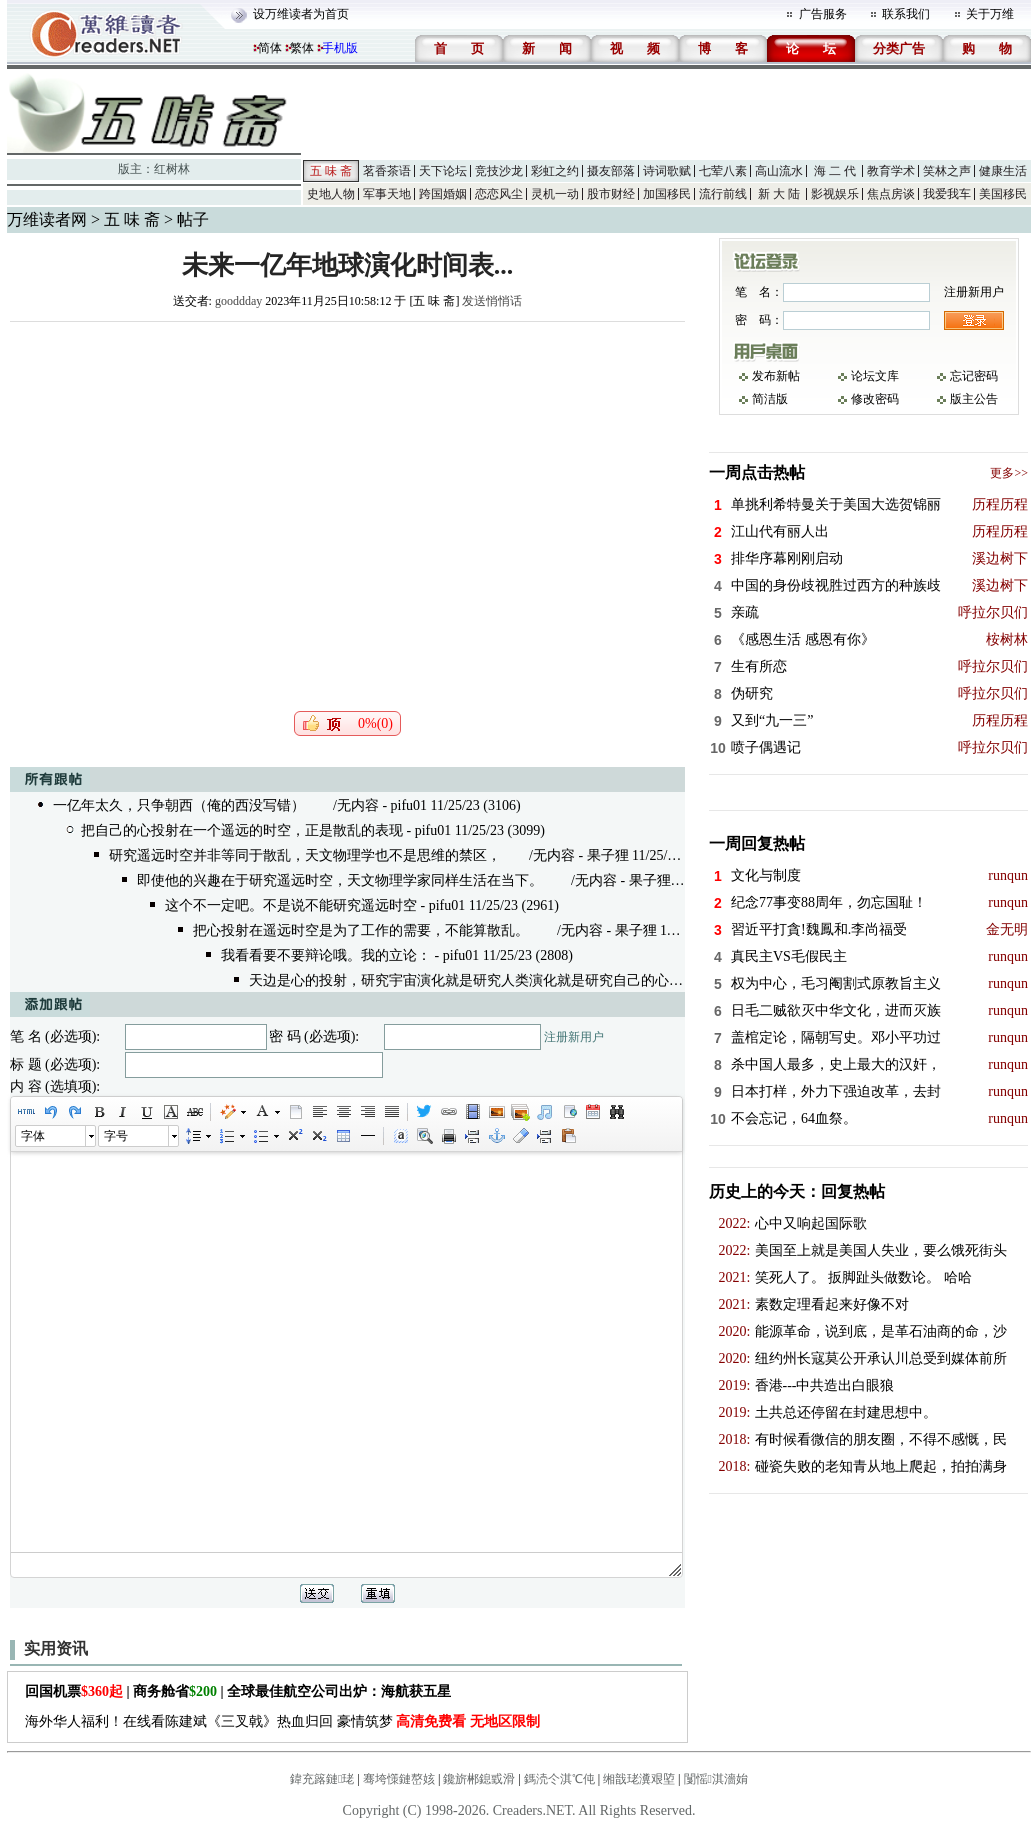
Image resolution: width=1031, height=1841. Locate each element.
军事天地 (387, 194)
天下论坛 (443, 171)
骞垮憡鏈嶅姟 (399, 1779)
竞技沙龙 (499, 171)
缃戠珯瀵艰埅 (639, 1779)
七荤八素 (723, 171)
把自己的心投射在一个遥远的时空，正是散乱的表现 (242, 830)
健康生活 (1003, 171)
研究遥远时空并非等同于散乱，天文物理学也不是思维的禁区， (305, 855)
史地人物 (331, 194)
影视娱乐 (835, 194)
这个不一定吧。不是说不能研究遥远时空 (291, 905)
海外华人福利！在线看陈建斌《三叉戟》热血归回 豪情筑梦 (282, 1721)
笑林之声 (947, 171)
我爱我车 (947, 194)
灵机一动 (555, 194)
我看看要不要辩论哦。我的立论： (326, 955)
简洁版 (770, 399)
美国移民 (1003, 194)
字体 (33, 1136)
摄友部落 (611, 171)
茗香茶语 (387, 171)
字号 (116, 1136)
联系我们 (906, 14)
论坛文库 (875, 376)
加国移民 (667, 194)
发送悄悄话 (492, 301)
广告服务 (823, 14)
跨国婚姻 (443, 194)
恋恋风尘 (499, 194)
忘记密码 (974, 376)
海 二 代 (835, 171)
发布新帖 (776, 376)
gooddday (238, 301)
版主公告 (974, 399)
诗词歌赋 (667, 171)
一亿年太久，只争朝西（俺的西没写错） (179, 805)
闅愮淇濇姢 (716, 1779)
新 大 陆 (779, 194)
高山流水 (779, 171)
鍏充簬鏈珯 (322, 1779)
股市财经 (611, 194)
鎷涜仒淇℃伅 (559, 1779)
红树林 (172, 169)
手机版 (340, 48)
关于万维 (990, 14)
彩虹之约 (555, 171)
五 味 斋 (331, 171)
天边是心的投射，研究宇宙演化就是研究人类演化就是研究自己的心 (459, 980)
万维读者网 (47, 219)
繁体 (302, 48)
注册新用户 (574, 1037)
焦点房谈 (891, 194)
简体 (270, 48)
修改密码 (875, 399)
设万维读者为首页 (301, 14)
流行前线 (723, 194)
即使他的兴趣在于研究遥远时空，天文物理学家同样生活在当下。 (340, 880)
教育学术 (891, 171)
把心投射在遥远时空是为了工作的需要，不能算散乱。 (361, 930)
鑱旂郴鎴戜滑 (479, 1779)
